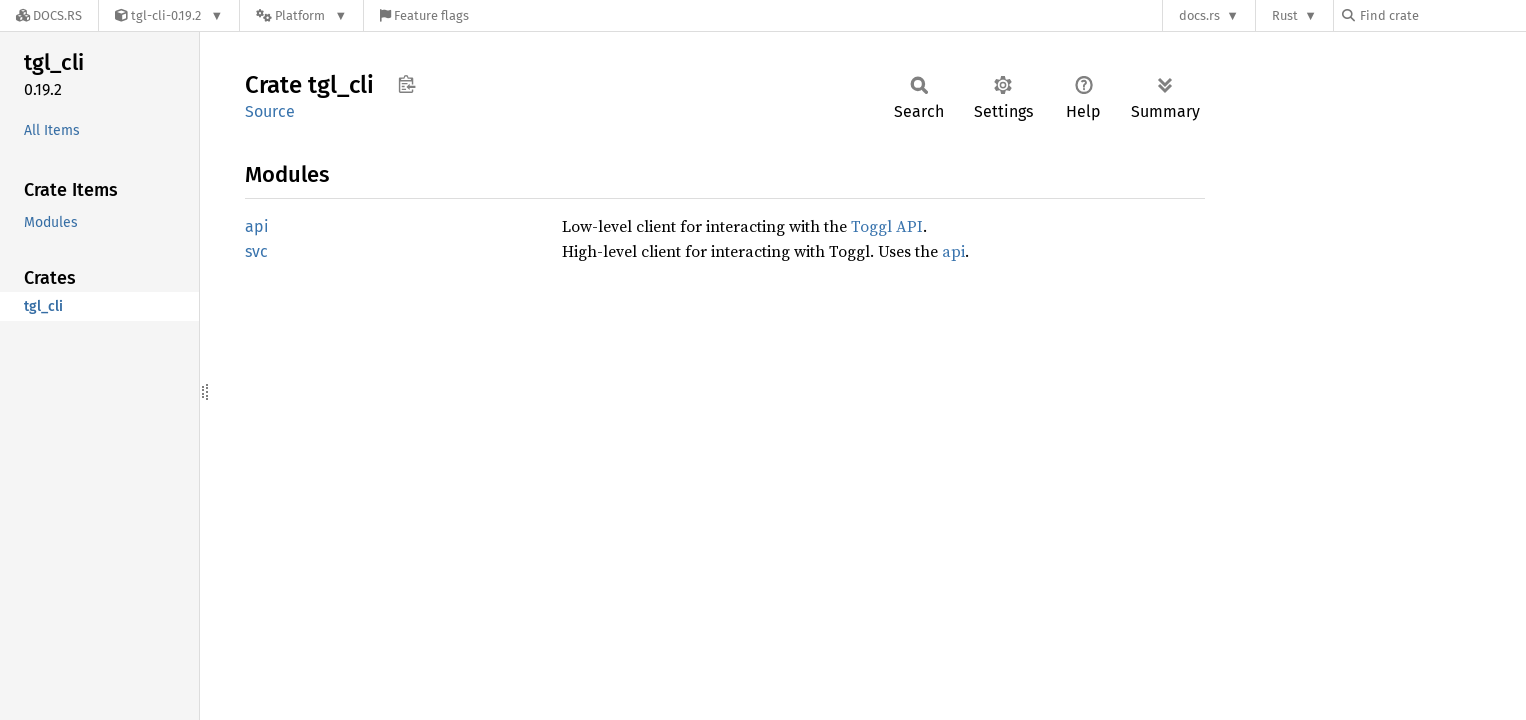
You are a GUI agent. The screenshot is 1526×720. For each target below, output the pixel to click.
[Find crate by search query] (1442, 15)
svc (256, 251)
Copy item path (406, 84)
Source (270, 111)
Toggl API (887, 226)
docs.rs (1199, 15)
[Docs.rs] (49, 15)
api (257, 226)
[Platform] (301, 15)
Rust (1285, 15)
